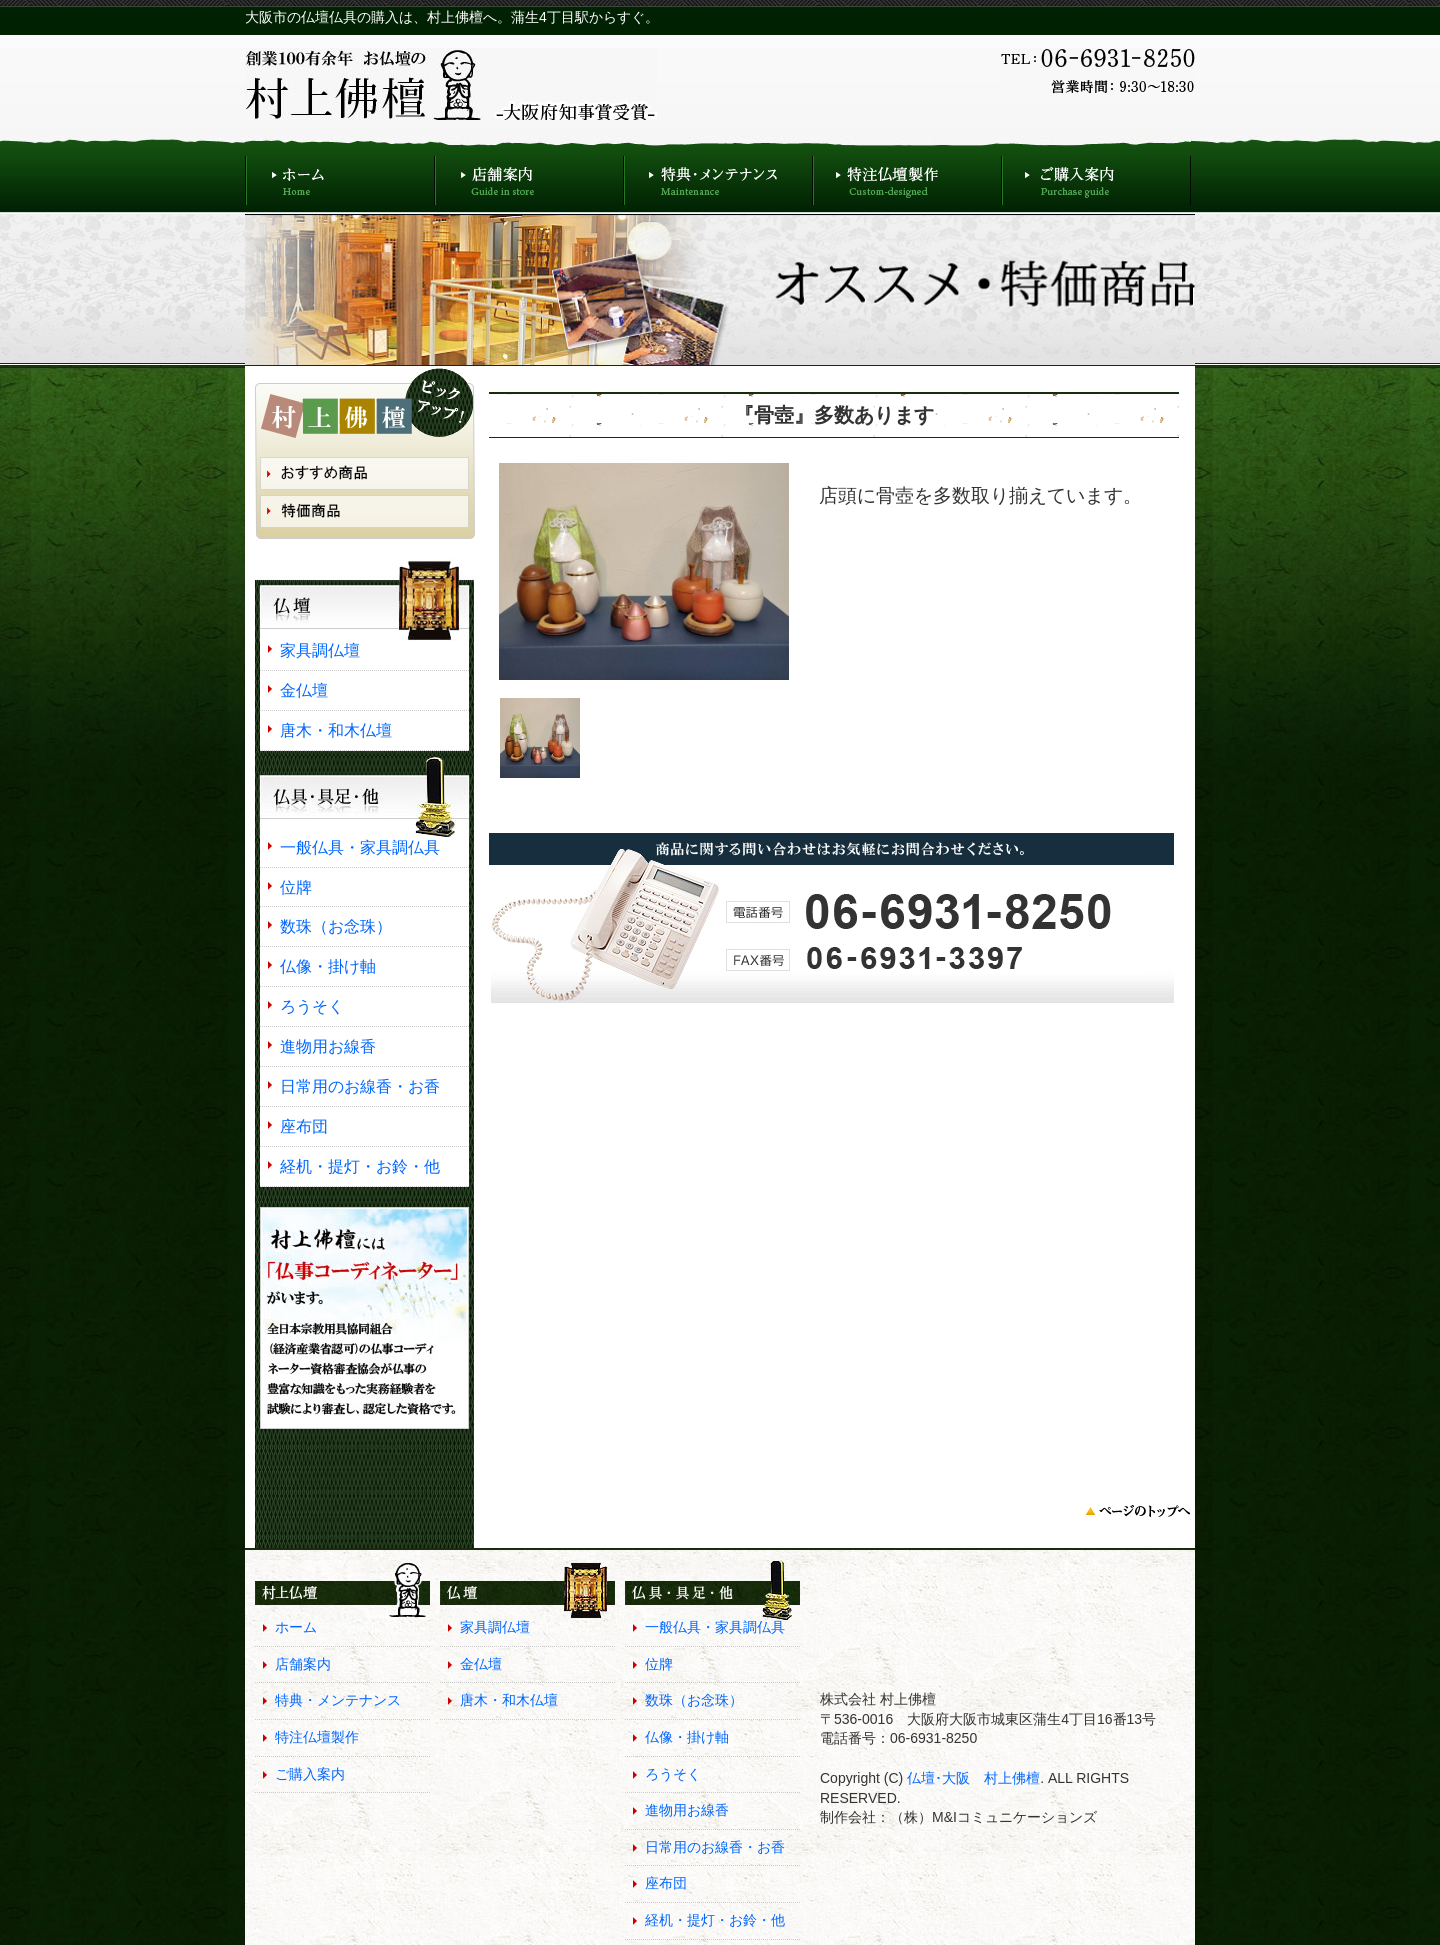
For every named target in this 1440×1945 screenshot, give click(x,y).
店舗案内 (529, 175)
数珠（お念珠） (336, 926)
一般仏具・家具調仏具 (360, 847)
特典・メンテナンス (718, 175)
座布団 (304, 1126)
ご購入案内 (1096, 175)
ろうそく (312, 1006)
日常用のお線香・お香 (360, 1086)
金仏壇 (304, 690)
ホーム (340, 175)
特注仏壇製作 (907, 175)
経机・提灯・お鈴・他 (360, 1166)
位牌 (296, 887)
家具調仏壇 (320, 650)
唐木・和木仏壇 (336, 730)
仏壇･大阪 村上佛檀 (971, 1778)
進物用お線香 (328, 1046)
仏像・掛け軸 (328, 966)
